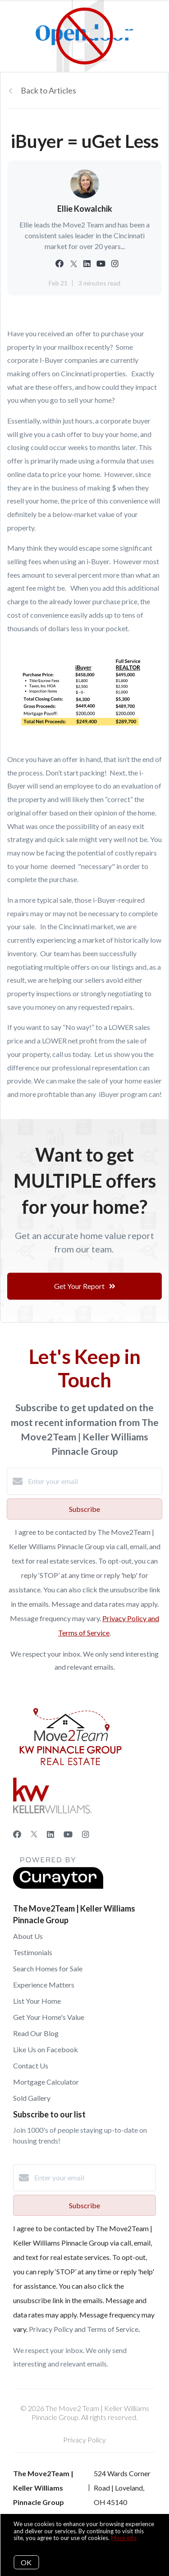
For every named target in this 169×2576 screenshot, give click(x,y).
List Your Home (37, 2001)
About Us (28, 1936)
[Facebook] (17, 1834)
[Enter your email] (93, 1481)
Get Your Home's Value (48, 2017)
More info (124, 2537)
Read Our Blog (36, 2033)
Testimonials (32, 1952)
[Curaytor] (58, 1886)
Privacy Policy (84, 2439)
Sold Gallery (31, 2098)
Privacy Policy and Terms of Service (83, 2329)
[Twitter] (34, 1834)
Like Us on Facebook (45, 2049)
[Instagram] (85, 1834)
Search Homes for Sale (47, 1968)
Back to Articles (48, 90)
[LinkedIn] (50, 1834)
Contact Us (30, 2065)
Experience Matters (43, 1984)
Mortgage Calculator (46, 2081)
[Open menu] (156, 17)
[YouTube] (68, 1834)
